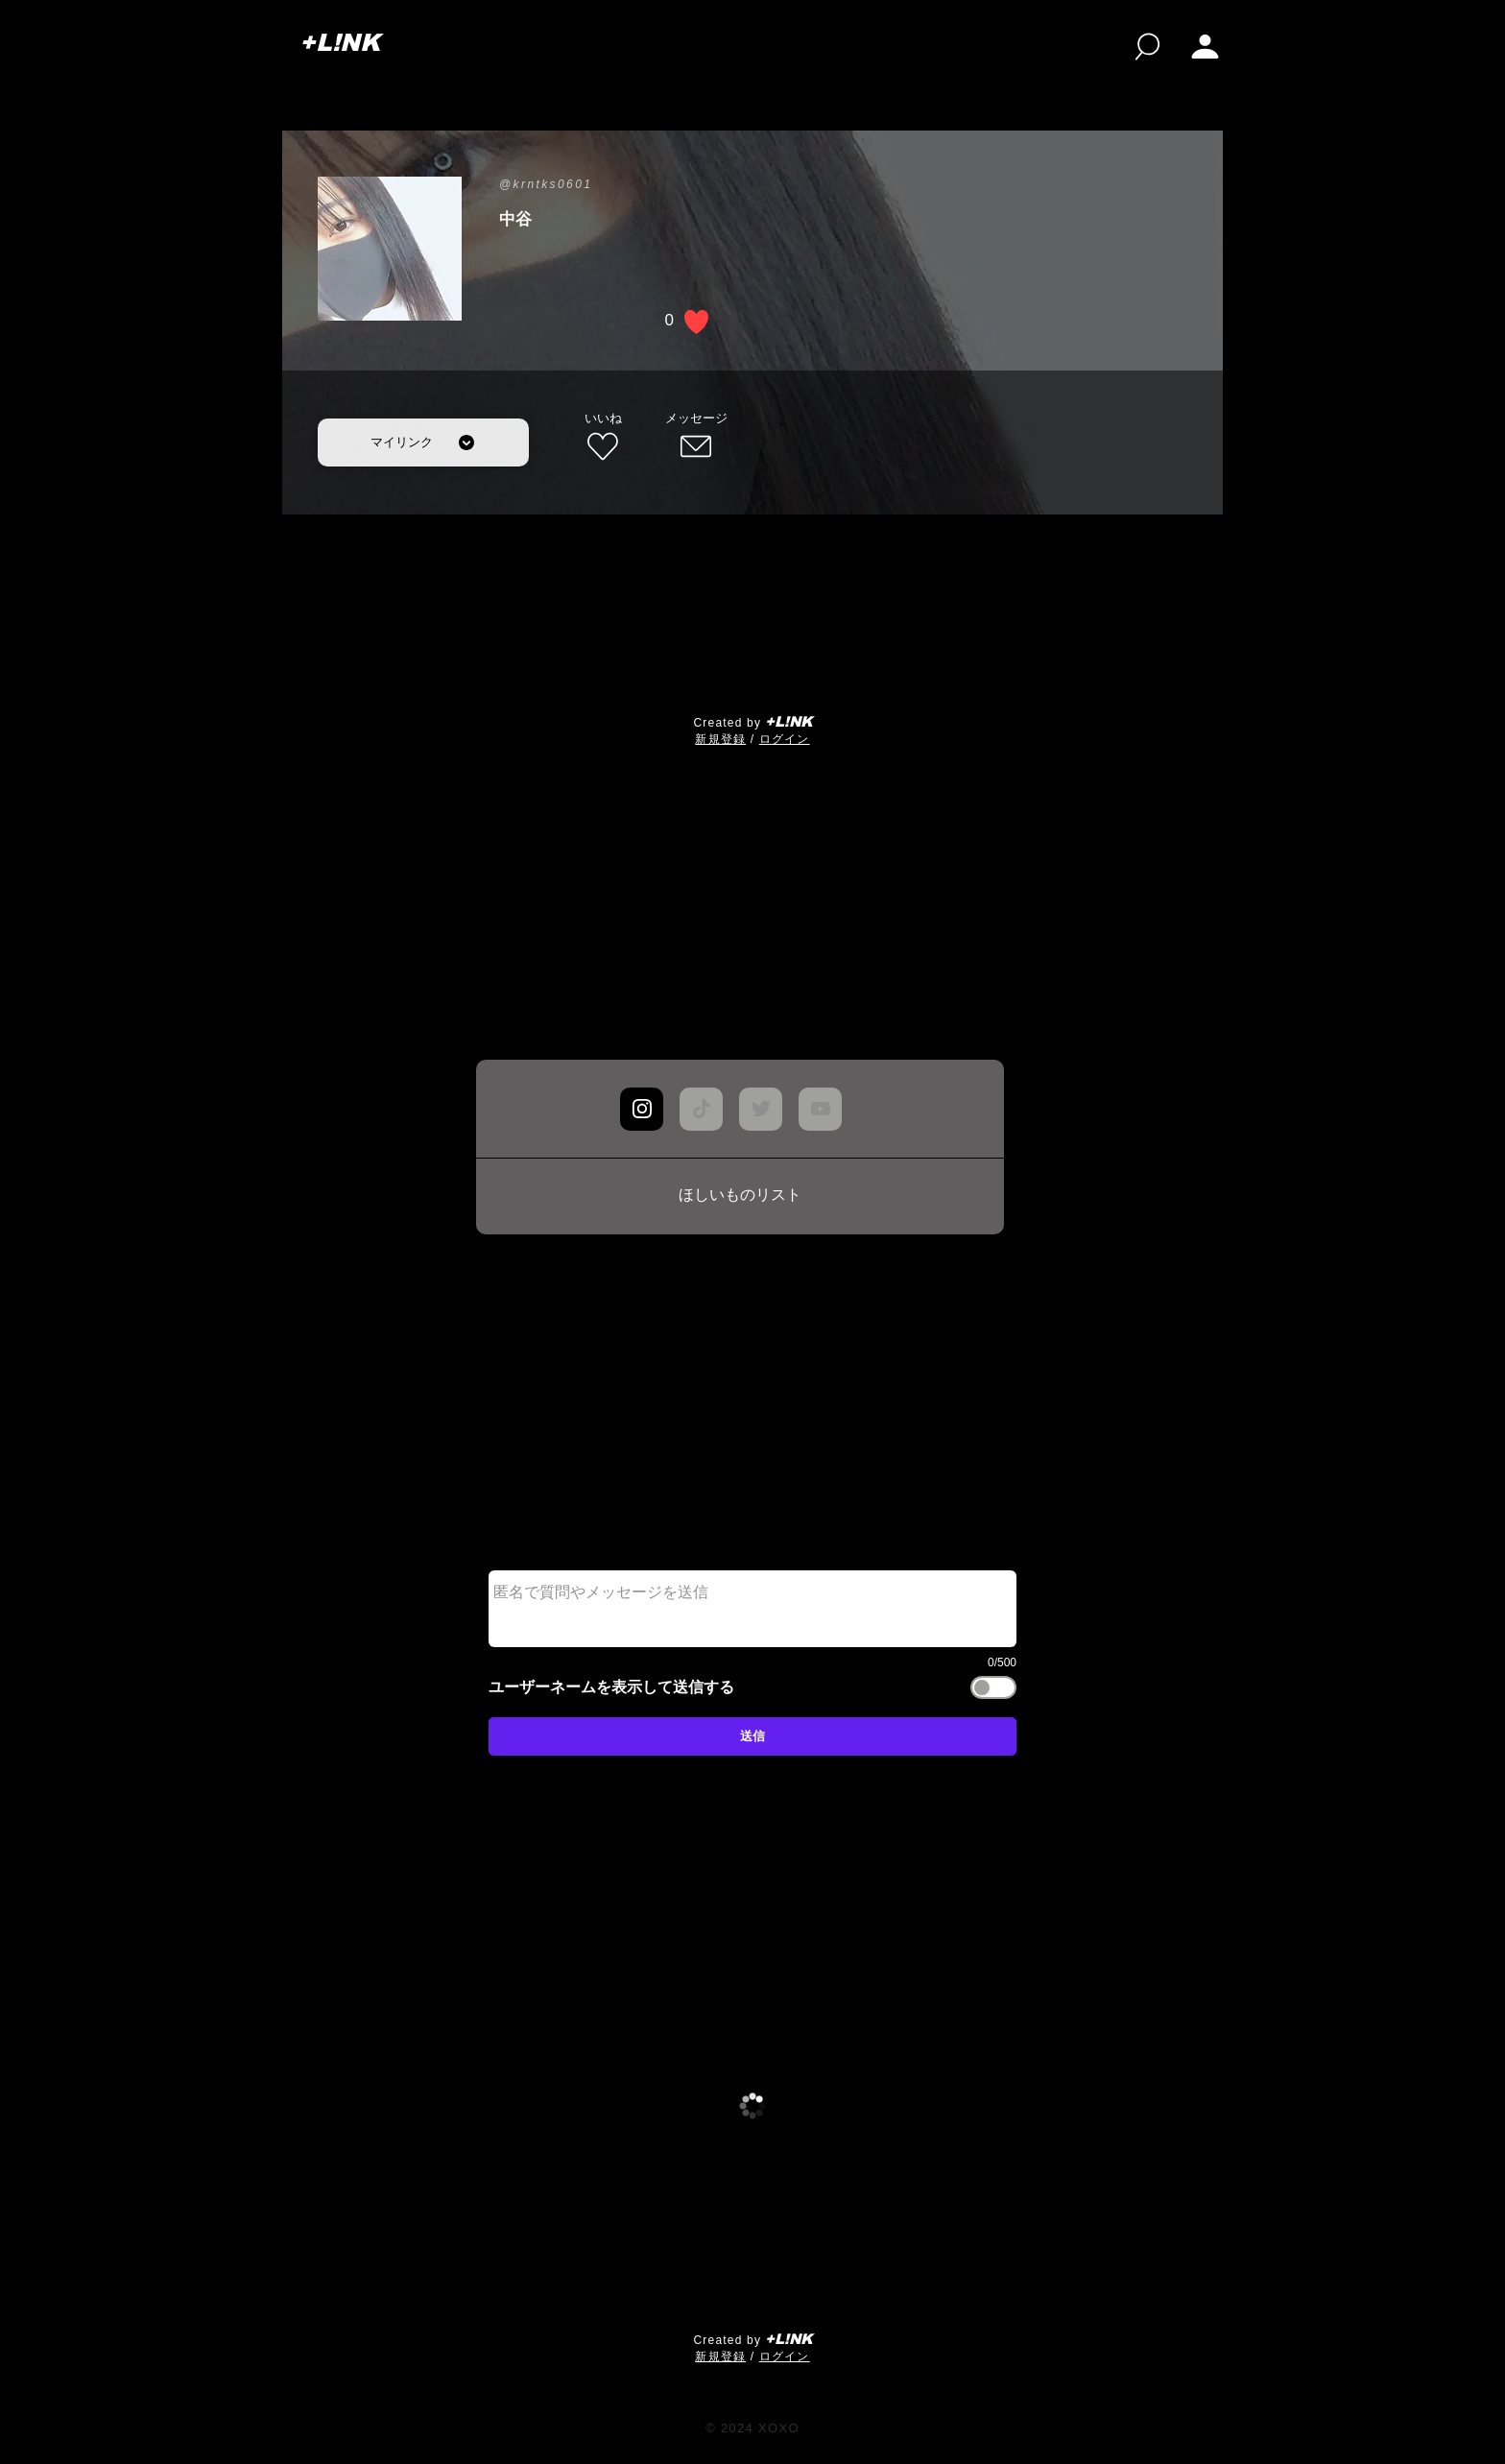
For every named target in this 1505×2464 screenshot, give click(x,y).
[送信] (752, 1736)
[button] (1205, 46)
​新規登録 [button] (720, 739)
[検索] (1147, 46)
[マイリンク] (423, 442)
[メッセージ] (695, 437)
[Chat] (641, 1109)
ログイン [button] (784, 739)
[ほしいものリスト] (740, 1196)
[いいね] (602, 437)
